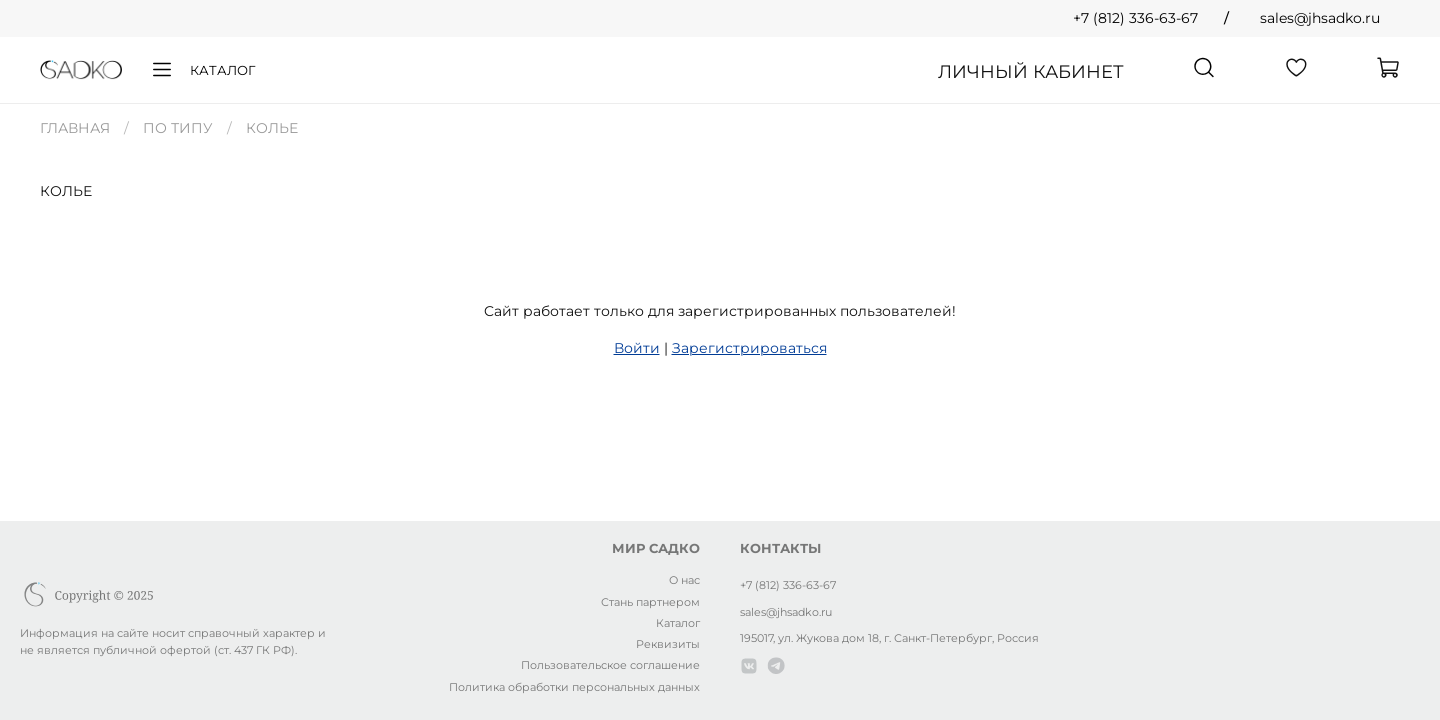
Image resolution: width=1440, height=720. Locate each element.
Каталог (202, 70)
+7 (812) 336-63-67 (1135, 18)
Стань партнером (650, 602)
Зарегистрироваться (749, 348)
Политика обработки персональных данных (574, 687)
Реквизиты (668, 644)
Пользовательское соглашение (610, 665)
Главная (75, 128)
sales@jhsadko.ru (1320, 18)
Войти (637, 348)
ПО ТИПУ (178, 128)
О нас (684, 580)
